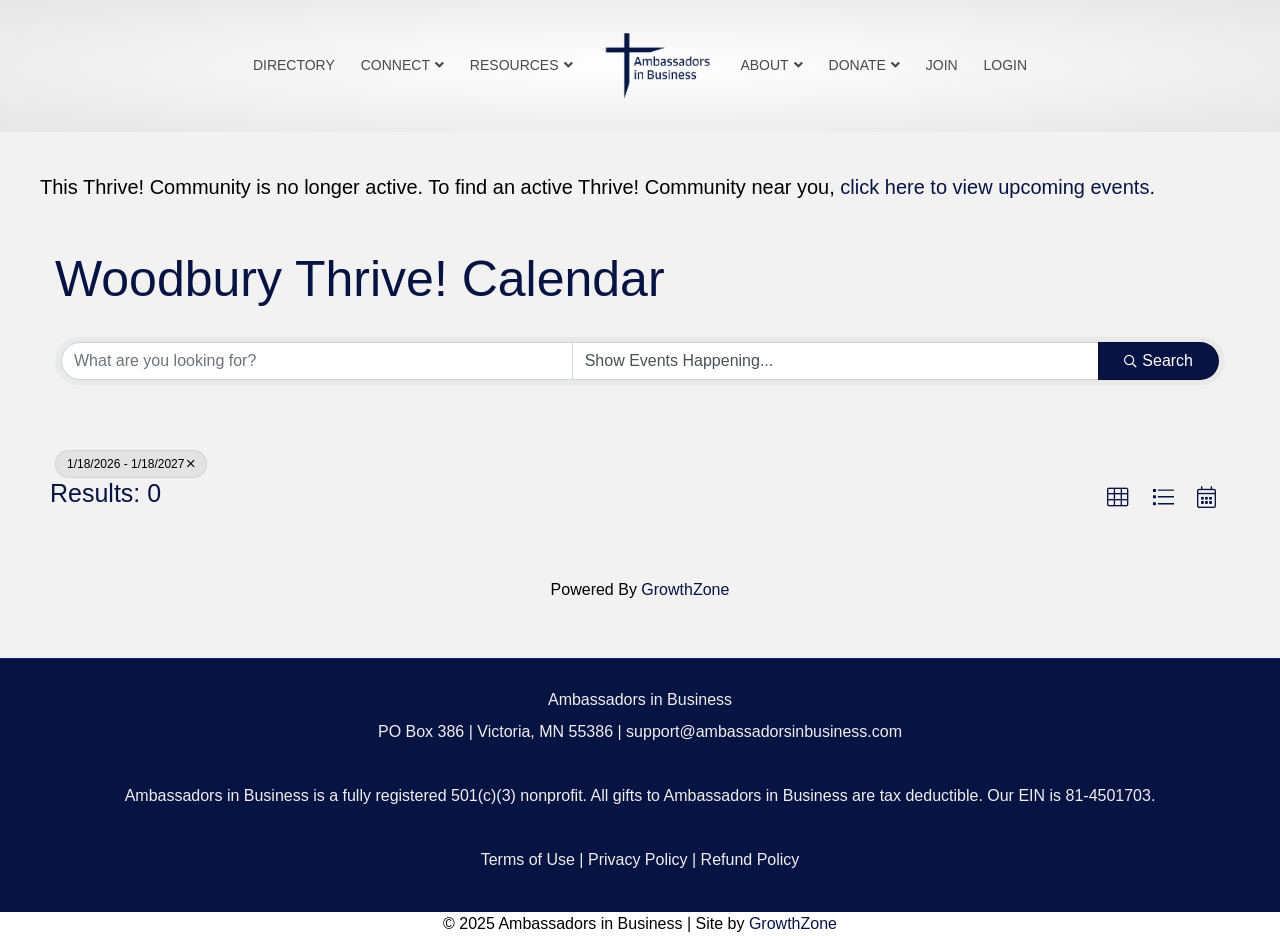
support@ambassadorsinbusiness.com (764, 731)
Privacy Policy (638, 859)
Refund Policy (750, 859)
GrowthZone (685, 589)
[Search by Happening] (836, 361)
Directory (294, 65)
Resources (514, 65)
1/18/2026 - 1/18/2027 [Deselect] (131, 464)
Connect (395, 65)
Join (942, 65)
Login (1006, 65)
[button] (1118, 498)
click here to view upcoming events (994, 187)
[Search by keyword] (317, 361)
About (764, 65)
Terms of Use (528, 859)
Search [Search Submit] (1158, 360)
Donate (857, 65)
